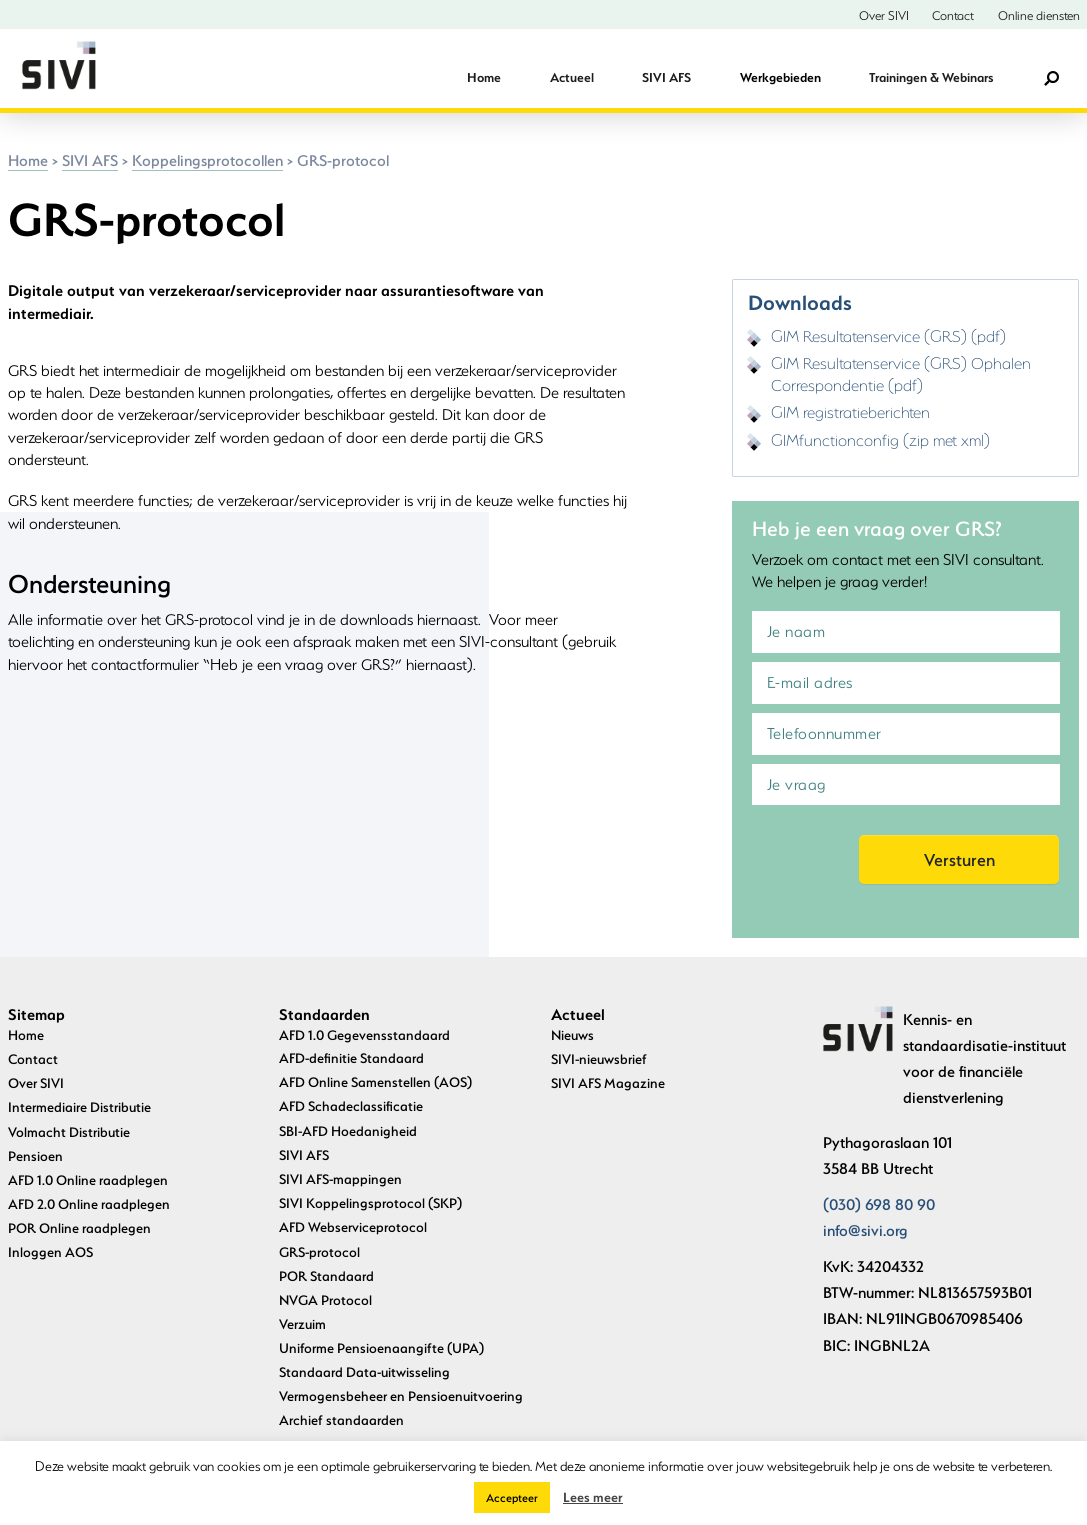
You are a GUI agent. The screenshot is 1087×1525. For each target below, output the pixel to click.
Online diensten (1039, 15)
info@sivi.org (865, 1230)
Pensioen (35, 1155)
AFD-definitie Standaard (351, 1057)
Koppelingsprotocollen (207, 160)
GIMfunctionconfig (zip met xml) (880, 439)
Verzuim (302, 1323)
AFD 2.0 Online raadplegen (89, 1203)
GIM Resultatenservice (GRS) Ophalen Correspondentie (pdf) (901, 373)
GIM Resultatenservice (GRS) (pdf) (888, 335)
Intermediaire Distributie (79, 1106)
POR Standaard (326, 1275)
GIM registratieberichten (850, 411)
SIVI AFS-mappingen (340, 1178)
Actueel (572, 77)
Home (484, 77)
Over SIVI (884, 15)
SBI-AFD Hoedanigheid (348, 1130)
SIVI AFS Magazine (608, 1082)
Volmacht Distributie (69, 1131)
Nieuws (572, 1034)
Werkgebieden (780, 77)
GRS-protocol (319, 1251)
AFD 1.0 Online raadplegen (88, 1179)
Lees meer (593, 1496)
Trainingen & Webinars (931, 77)
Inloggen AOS (50, 1251)
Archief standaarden (341, 1419)
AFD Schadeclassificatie (351, 1105)
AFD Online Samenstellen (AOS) (375, 1081)
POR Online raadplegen (79, 1227)
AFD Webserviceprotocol (353, 1226)
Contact (953, 15)
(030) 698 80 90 (879, 1204)
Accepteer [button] (512, 1497)
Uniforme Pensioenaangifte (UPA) (381, 1347)
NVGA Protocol (325, 1299)
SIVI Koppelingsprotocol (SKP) (370, 1202)
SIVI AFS (666, 77)
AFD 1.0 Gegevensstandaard (364, 1034)
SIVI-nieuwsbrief (599, 1058)
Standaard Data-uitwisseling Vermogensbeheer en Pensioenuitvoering (401, 1383)
